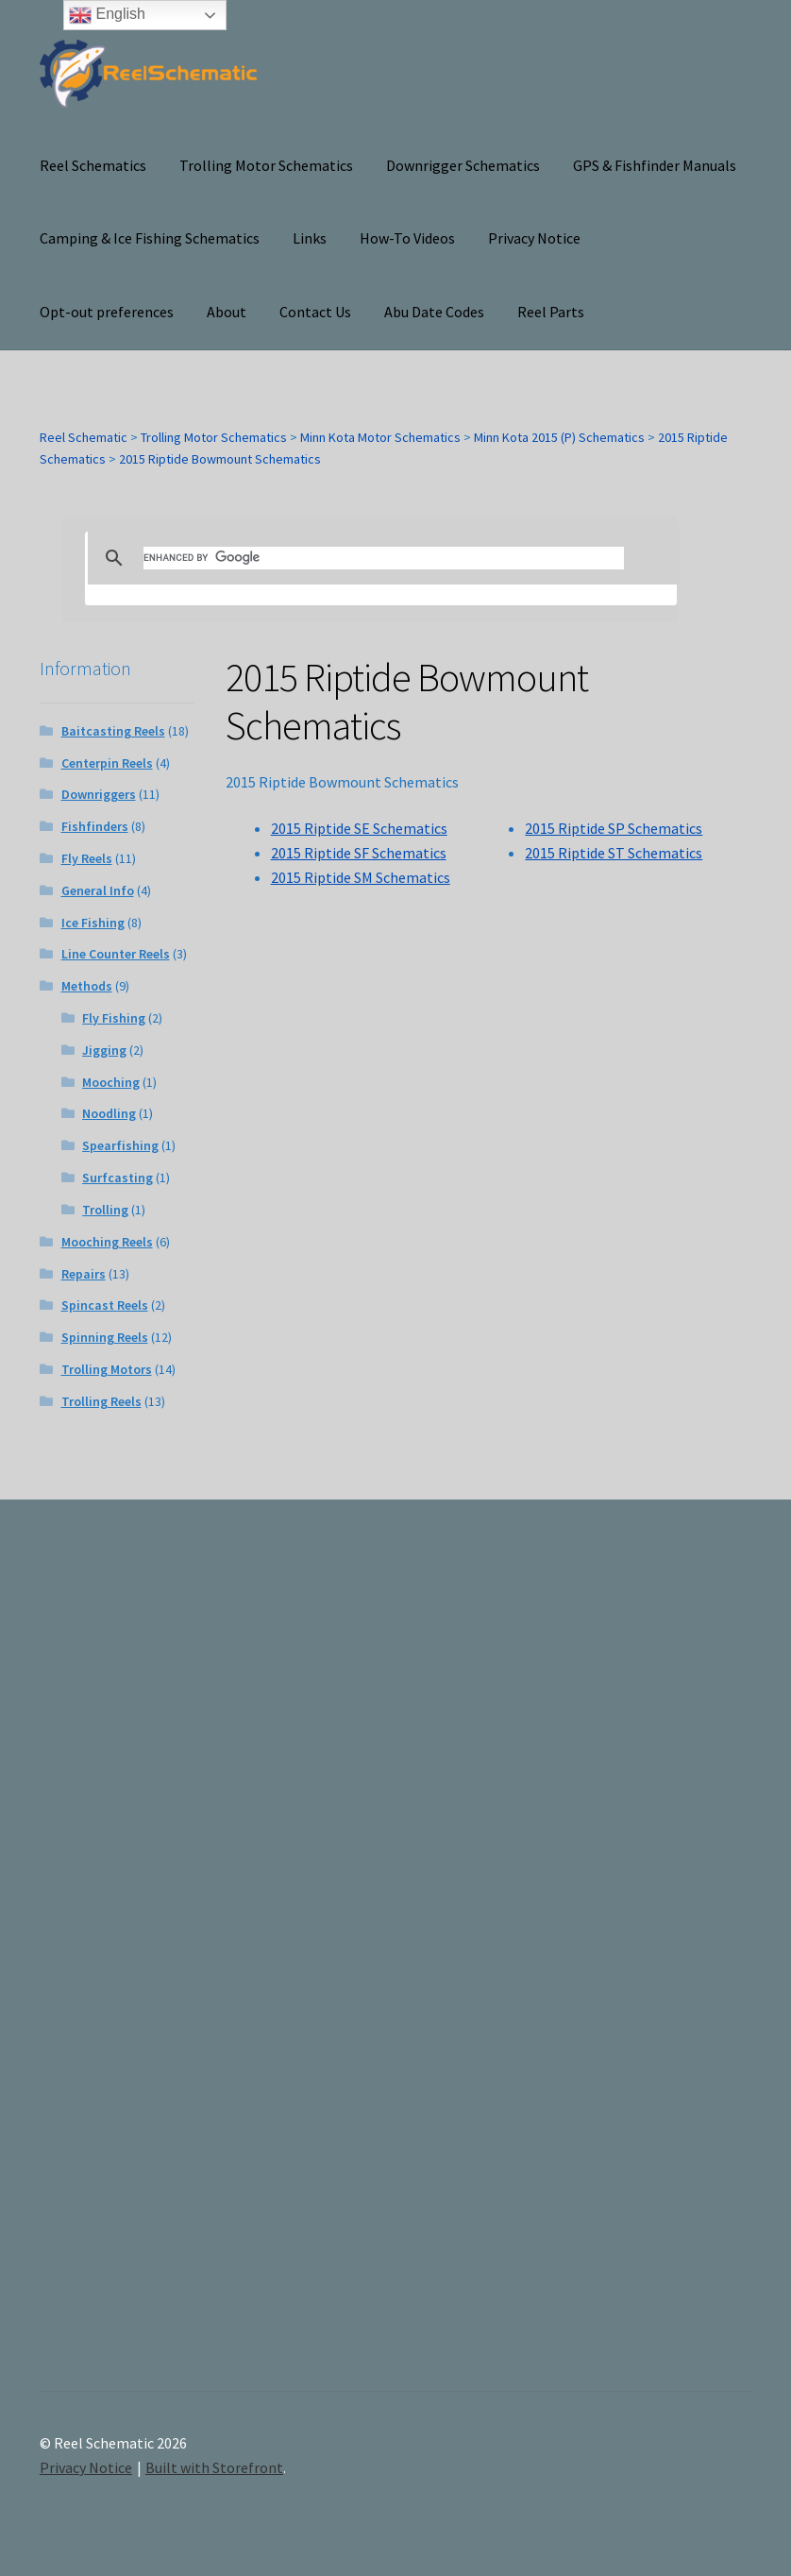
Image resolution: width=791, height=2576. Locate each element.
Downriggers (98, 794)
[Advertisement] (643, 1961)
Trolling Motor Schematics (266, 165)
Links (310, 238)
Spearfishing (120, 1145)
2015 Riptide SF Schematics (358, 852)
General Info (97, 890)
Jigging (104, 1050)
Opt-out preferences (107, 311)
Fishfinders (94, 826)
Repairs (83, 1273)
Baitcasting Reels (113, 730)
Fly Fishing (113, 1017)
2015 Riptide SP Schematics (613, 828)
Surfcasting (117, 1177)
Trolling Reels (101, 1401)
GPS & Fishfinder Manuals (654, 165)
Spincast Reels (104, 1304)
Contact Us (315, 311)
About (226, 311)
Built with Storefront (214, 2467)
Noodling (109, 1113)
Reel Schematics (93, 165)
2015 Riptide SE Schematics (359, 828)
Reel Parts (550, 311)
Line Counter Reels (115, 953)
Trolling (105, 1209)
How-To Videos (407, 238)
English (107, 15)
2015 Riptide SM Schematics (360, 877)
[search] (383, 558)
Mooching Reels (107, 1241)
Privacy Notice (534, 238)
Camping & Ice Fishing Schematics (150, 238)
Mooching (111, 1082)
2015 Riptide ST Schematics (613, 852)
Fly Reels (86, 858)
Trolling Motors (106, 1369)
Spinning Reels (104, 1337)
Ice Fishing (93, 922)
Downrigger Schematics (463, 165)
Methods (86, 985)
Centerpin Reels (107, 762)
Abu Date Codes (434, 311)
